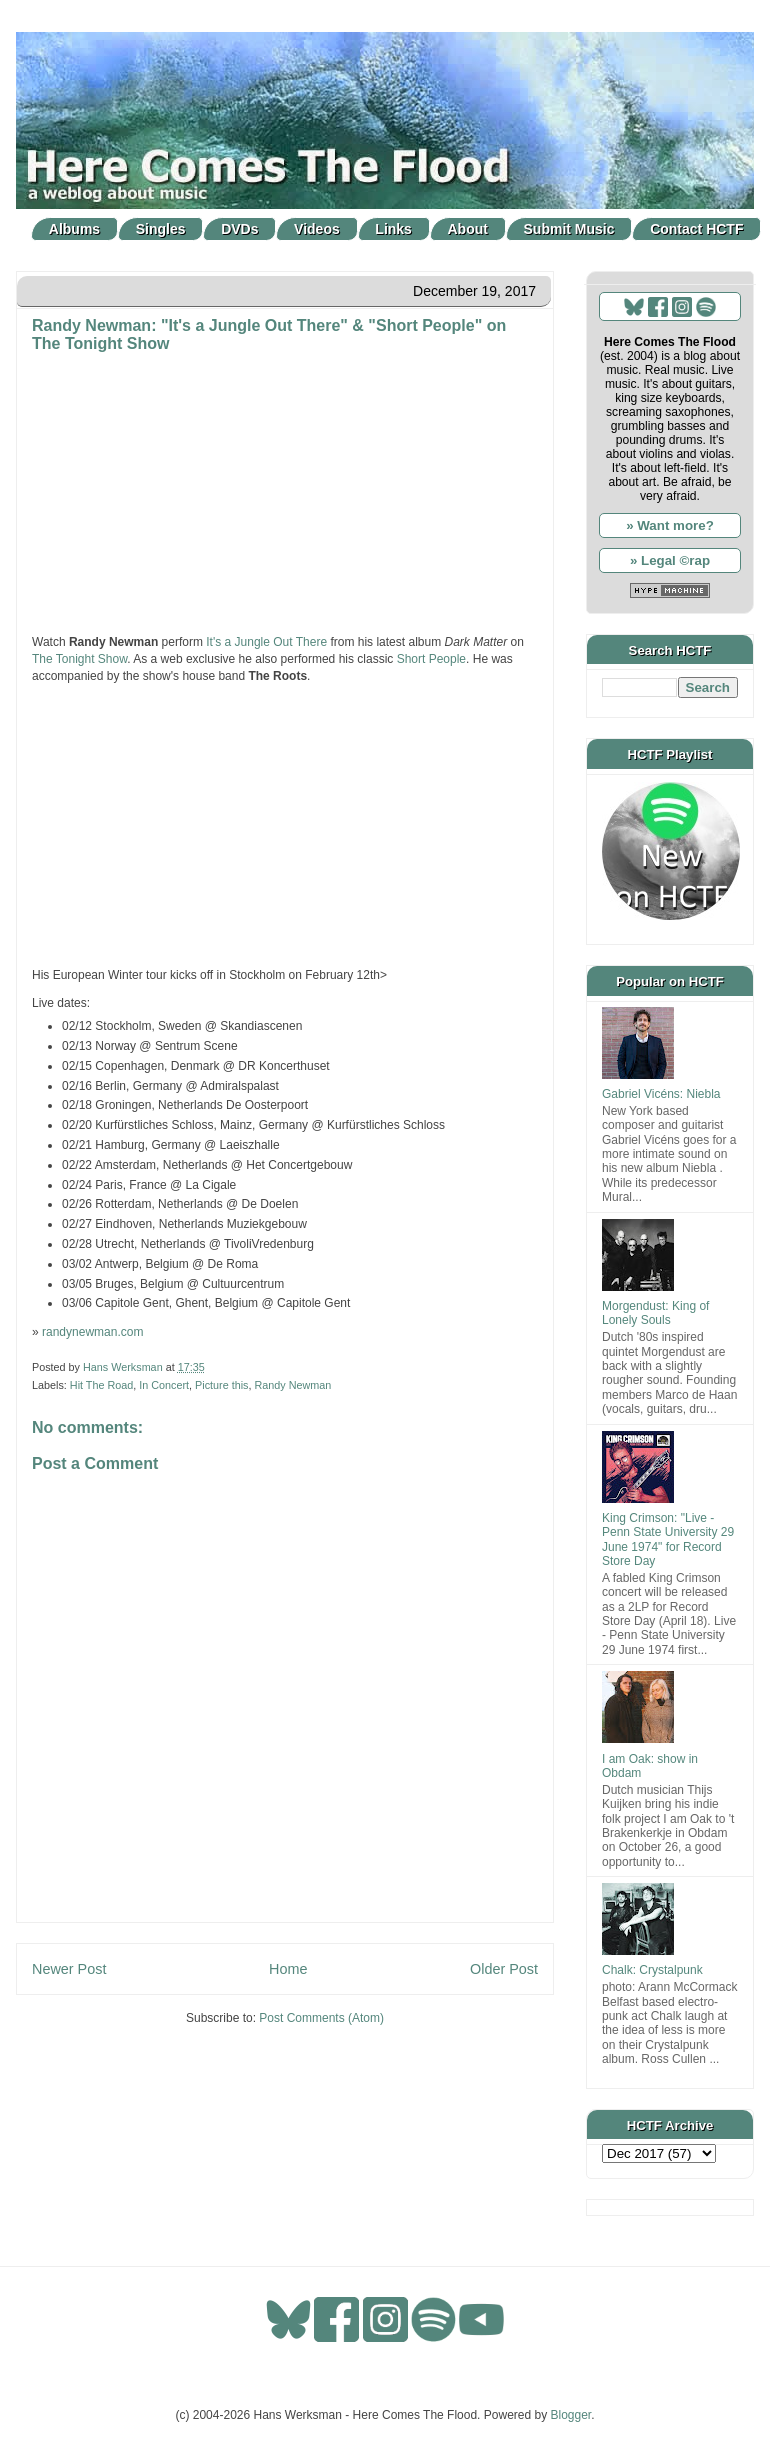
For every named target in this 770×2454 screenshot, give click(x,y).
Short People (431, 659)
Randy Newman (292, 1385)
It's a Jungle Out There (266, 642)
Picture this (221, 1385)
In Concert (164, 1385)
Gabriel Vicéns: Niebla (661, 1094)
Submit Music (569, 229)
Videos (317, 229)
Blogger (571, 2415)
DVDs (239, 229)
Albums (74, 229)
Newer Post (69, 1969)
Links (393, 229)
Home (288, 1969)
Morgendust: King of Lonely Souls (655, 1313)
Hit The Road (101, 1385)
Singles (161, 229)
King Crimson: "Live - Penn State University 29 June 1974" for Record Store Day (668, 1539)
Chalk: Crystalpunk (652, 1970)
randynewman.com (92, 1332)
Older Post (504, 1969)
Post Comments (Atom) (321, 2018)
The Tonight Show (79, 659)
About (468, 229)
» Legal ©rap (670, 560)
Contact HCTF (696, 229)
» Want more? (670, 525)
